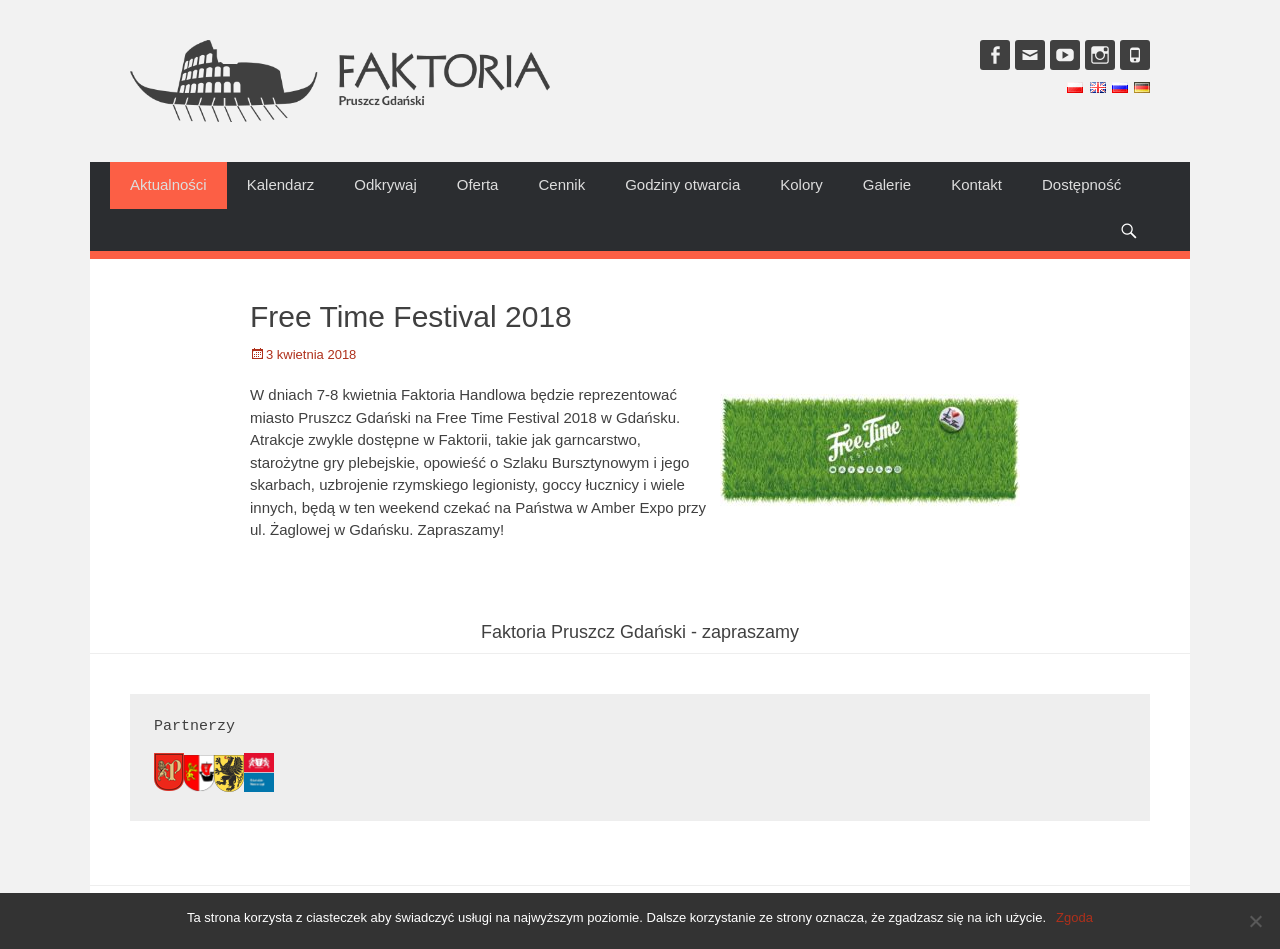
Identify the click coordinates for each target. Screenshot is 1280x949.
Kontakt (976, 184)
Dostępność (1081, 184)
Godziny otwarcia (682, 184)
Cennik (561, 184)
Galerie (887, 184)
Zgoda (1074, 917)
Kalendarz (281, 184)
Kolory (801, 184)
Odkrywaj (385, 184)
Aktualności (168, 184)
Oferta (478, 184)
